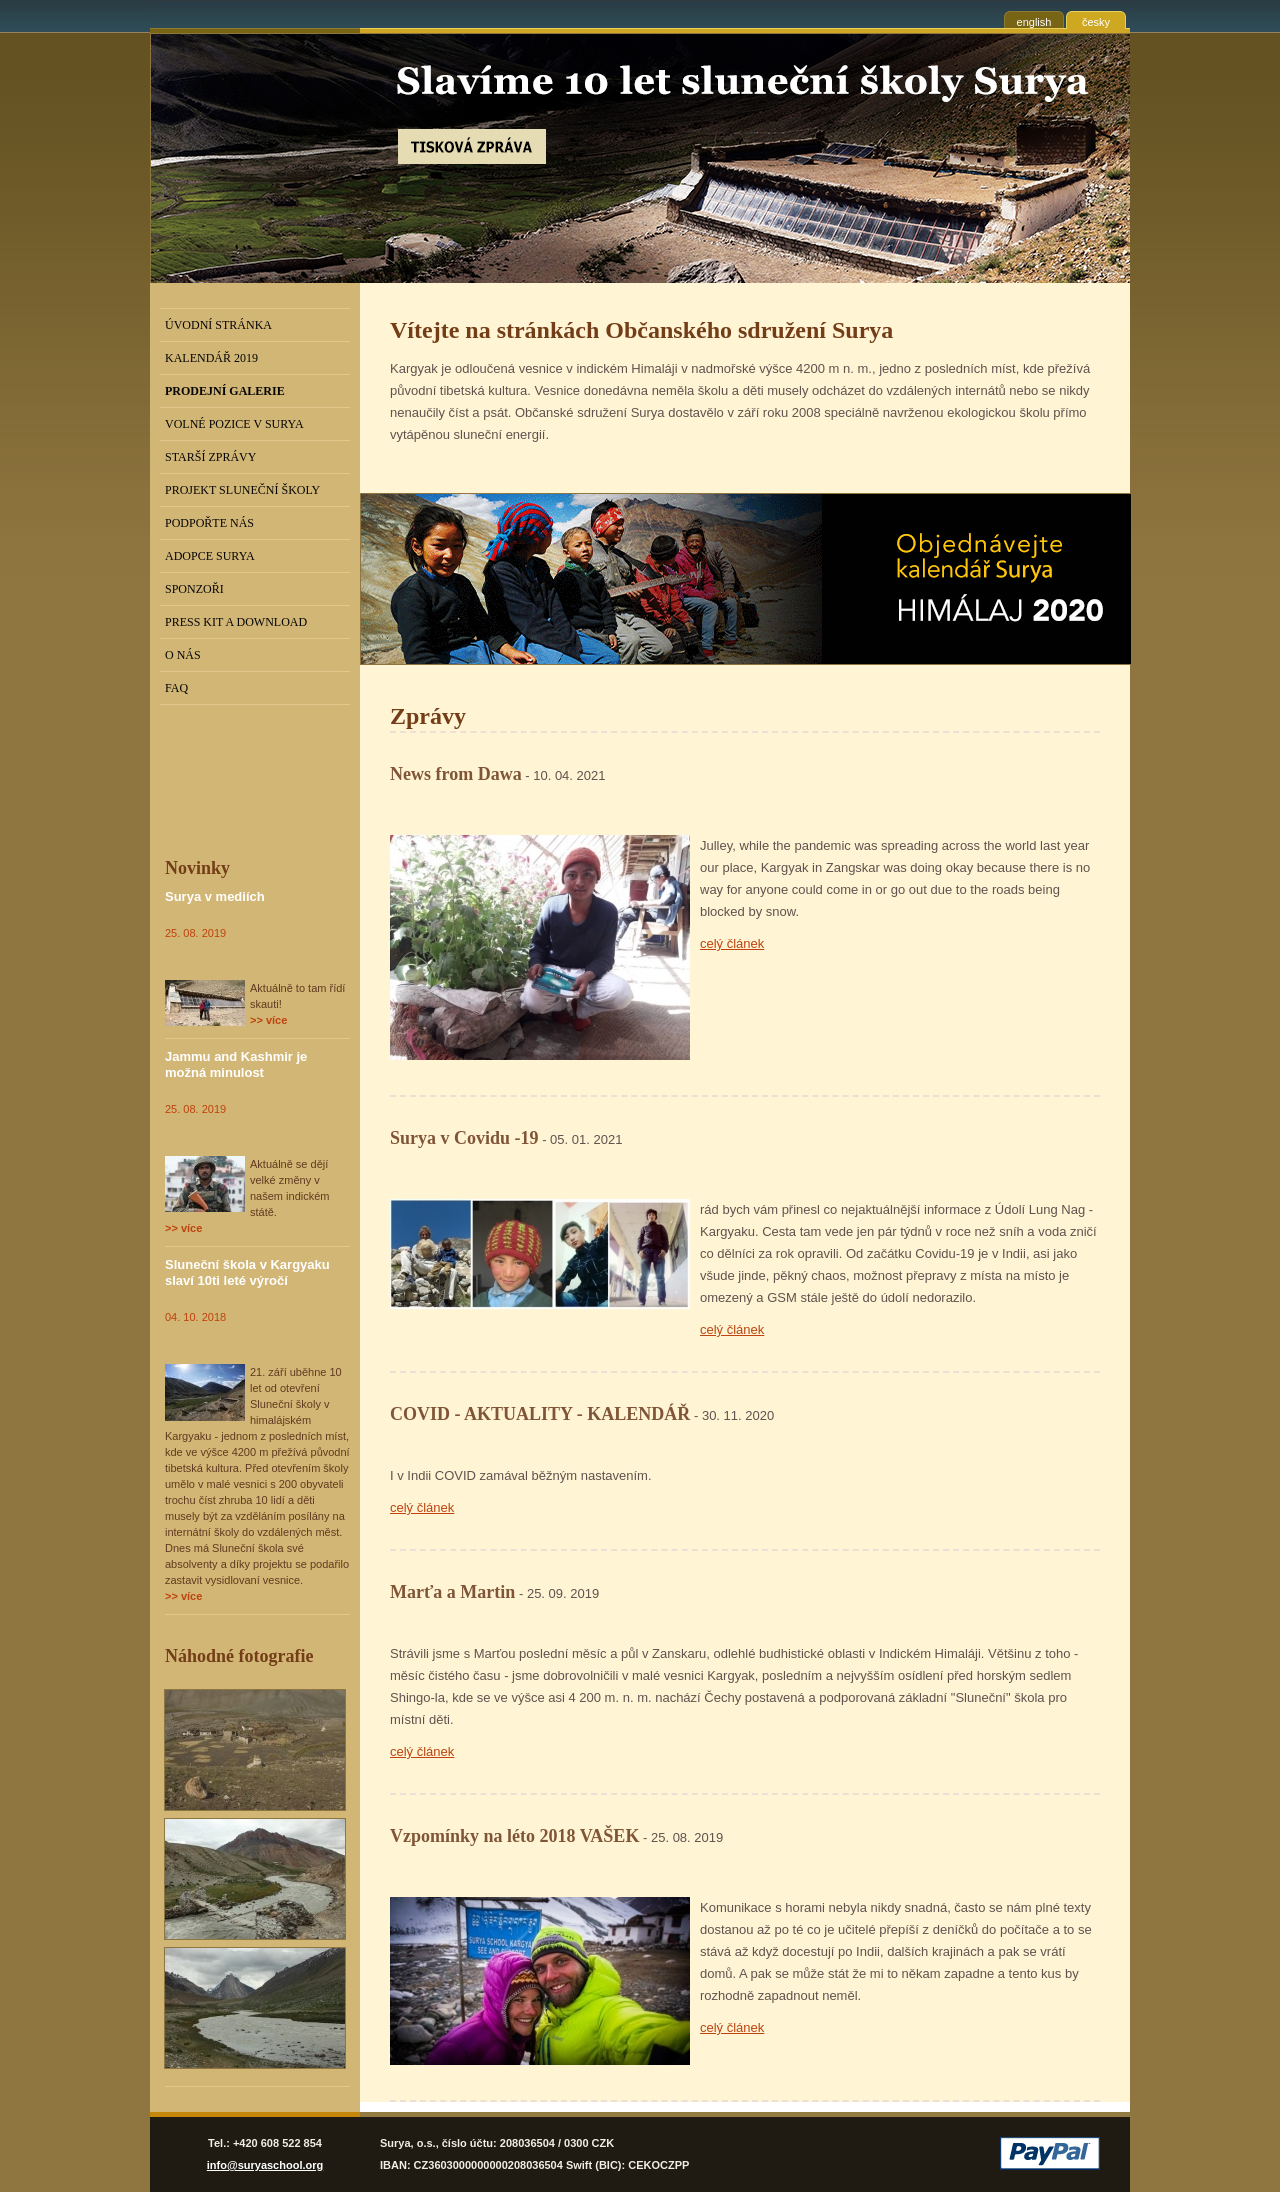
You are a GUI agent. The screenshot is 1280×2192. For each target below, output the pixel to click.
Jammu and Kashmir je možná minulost (236, 1064)
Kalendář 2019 (211, 358)
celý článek (732, 943)
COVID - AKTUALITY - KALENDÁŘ (540, 1414)
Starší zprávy (210, 457)
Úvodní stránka (218, 325)
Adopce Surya (210, 556)
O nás (183, 655)
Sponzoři (194, 589)
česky (1096, 22)
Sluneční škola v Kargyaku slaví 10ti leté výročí (247, 1272)
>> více (268, 1020)
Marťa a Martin (452, 1592)
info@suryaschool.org (265, 2165)
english (1034, 22)
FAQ (176, 688)
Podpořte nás (209, 523)
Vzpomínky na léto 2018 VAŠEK (514, 1836)
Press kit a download (236, 622)
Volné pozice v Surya (234, 424)
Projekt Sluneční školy (242, 490)
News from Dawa (456, 774)
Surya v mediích (215, 896)
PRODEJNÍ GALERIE (225, 391)
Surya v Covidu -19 (464, 1138)
